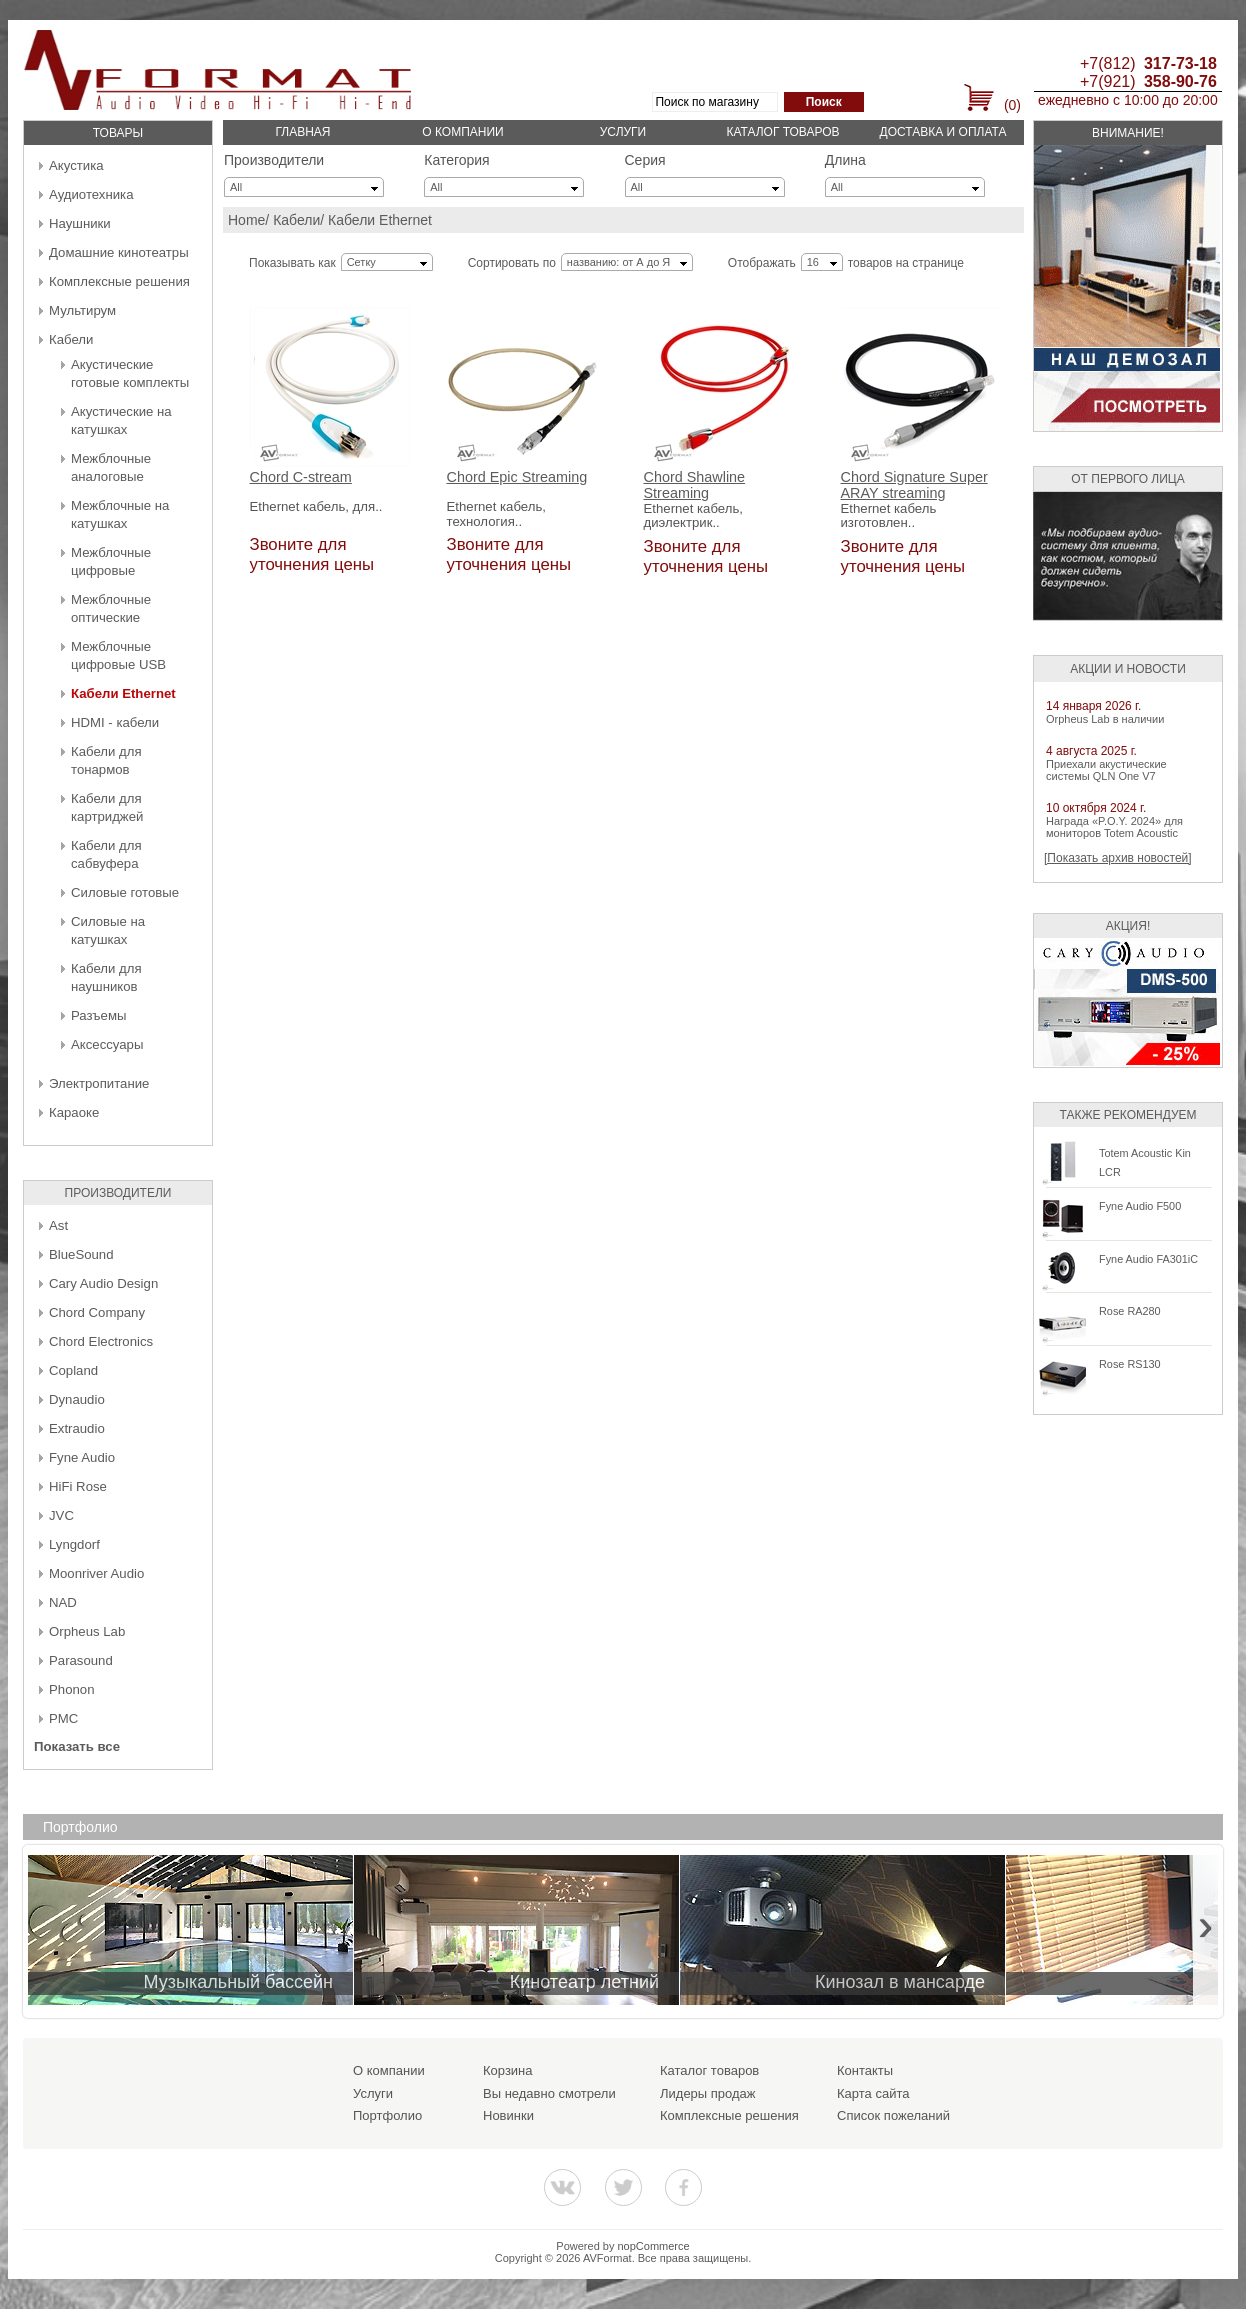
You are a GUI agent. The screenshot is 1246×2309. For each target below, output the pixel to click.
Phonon (71, 1689)
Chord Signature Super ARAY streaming (914, 485)
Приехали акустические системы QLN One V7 (1106, 770)
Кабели (71, 339)
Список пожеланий (893, 2115)
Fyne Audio (82, 1457)
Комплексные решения (119, 281)
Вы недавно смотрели (549, 2093)
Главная (302, 132)
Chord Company (97, 1312)
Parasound (81, 1660)
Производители (274, 160)
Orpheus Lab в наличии (1105, 719)
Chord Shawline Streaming (695, 485)
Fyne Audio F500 (1140, 1206)
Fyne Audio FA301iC (1148, 1259)
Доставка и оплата (943, 132)
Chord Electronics (101, 1341)
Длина (845, 160)
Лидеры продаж (708, 2093)
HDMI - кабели (115, 722)
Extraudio (77, 1428)
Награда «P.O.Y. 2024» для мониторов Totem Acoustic (1114, 827)
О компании (462, 132)
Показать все (77, 1746)
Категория (456, 160)
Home (246, 220)
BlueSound (81, 1254)
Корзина (508, 2070)
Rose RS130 (1130, 1364)
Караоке (74, 1112)
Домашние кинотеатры (119, 252)
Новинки (508, 2115)
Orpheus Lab (87, 1631)
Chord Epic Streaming (517, 477)
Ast (58, 1225)
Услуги (623, 132)
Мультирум (82, 310)
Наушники (80, 223)
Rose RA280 (1130, 1311)
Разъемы (98, 1015)
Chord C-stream (301, 477)
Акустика (76, 165)
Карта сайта (873, 2093)
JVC (61, 1515)
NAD (63, 1602)
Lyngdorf (74, 1544)
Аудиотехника (91, 194)
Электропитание (99, 1083)
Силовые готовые (125, 892)
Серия (645, 160)
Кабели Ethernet (123, 693)
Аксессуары (107, 1044)
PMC (63, 1718)
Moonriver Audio (96, 1573)
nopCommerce (654, 2246)
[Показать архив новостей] (1118, 858)
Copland (73, 1370)
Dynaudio (77, 1399)
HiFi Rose (78, 1486)
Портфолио (387, 2115)
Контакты (865, 2070)
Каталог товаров (782, 132)
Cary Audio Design (103, 1283)
